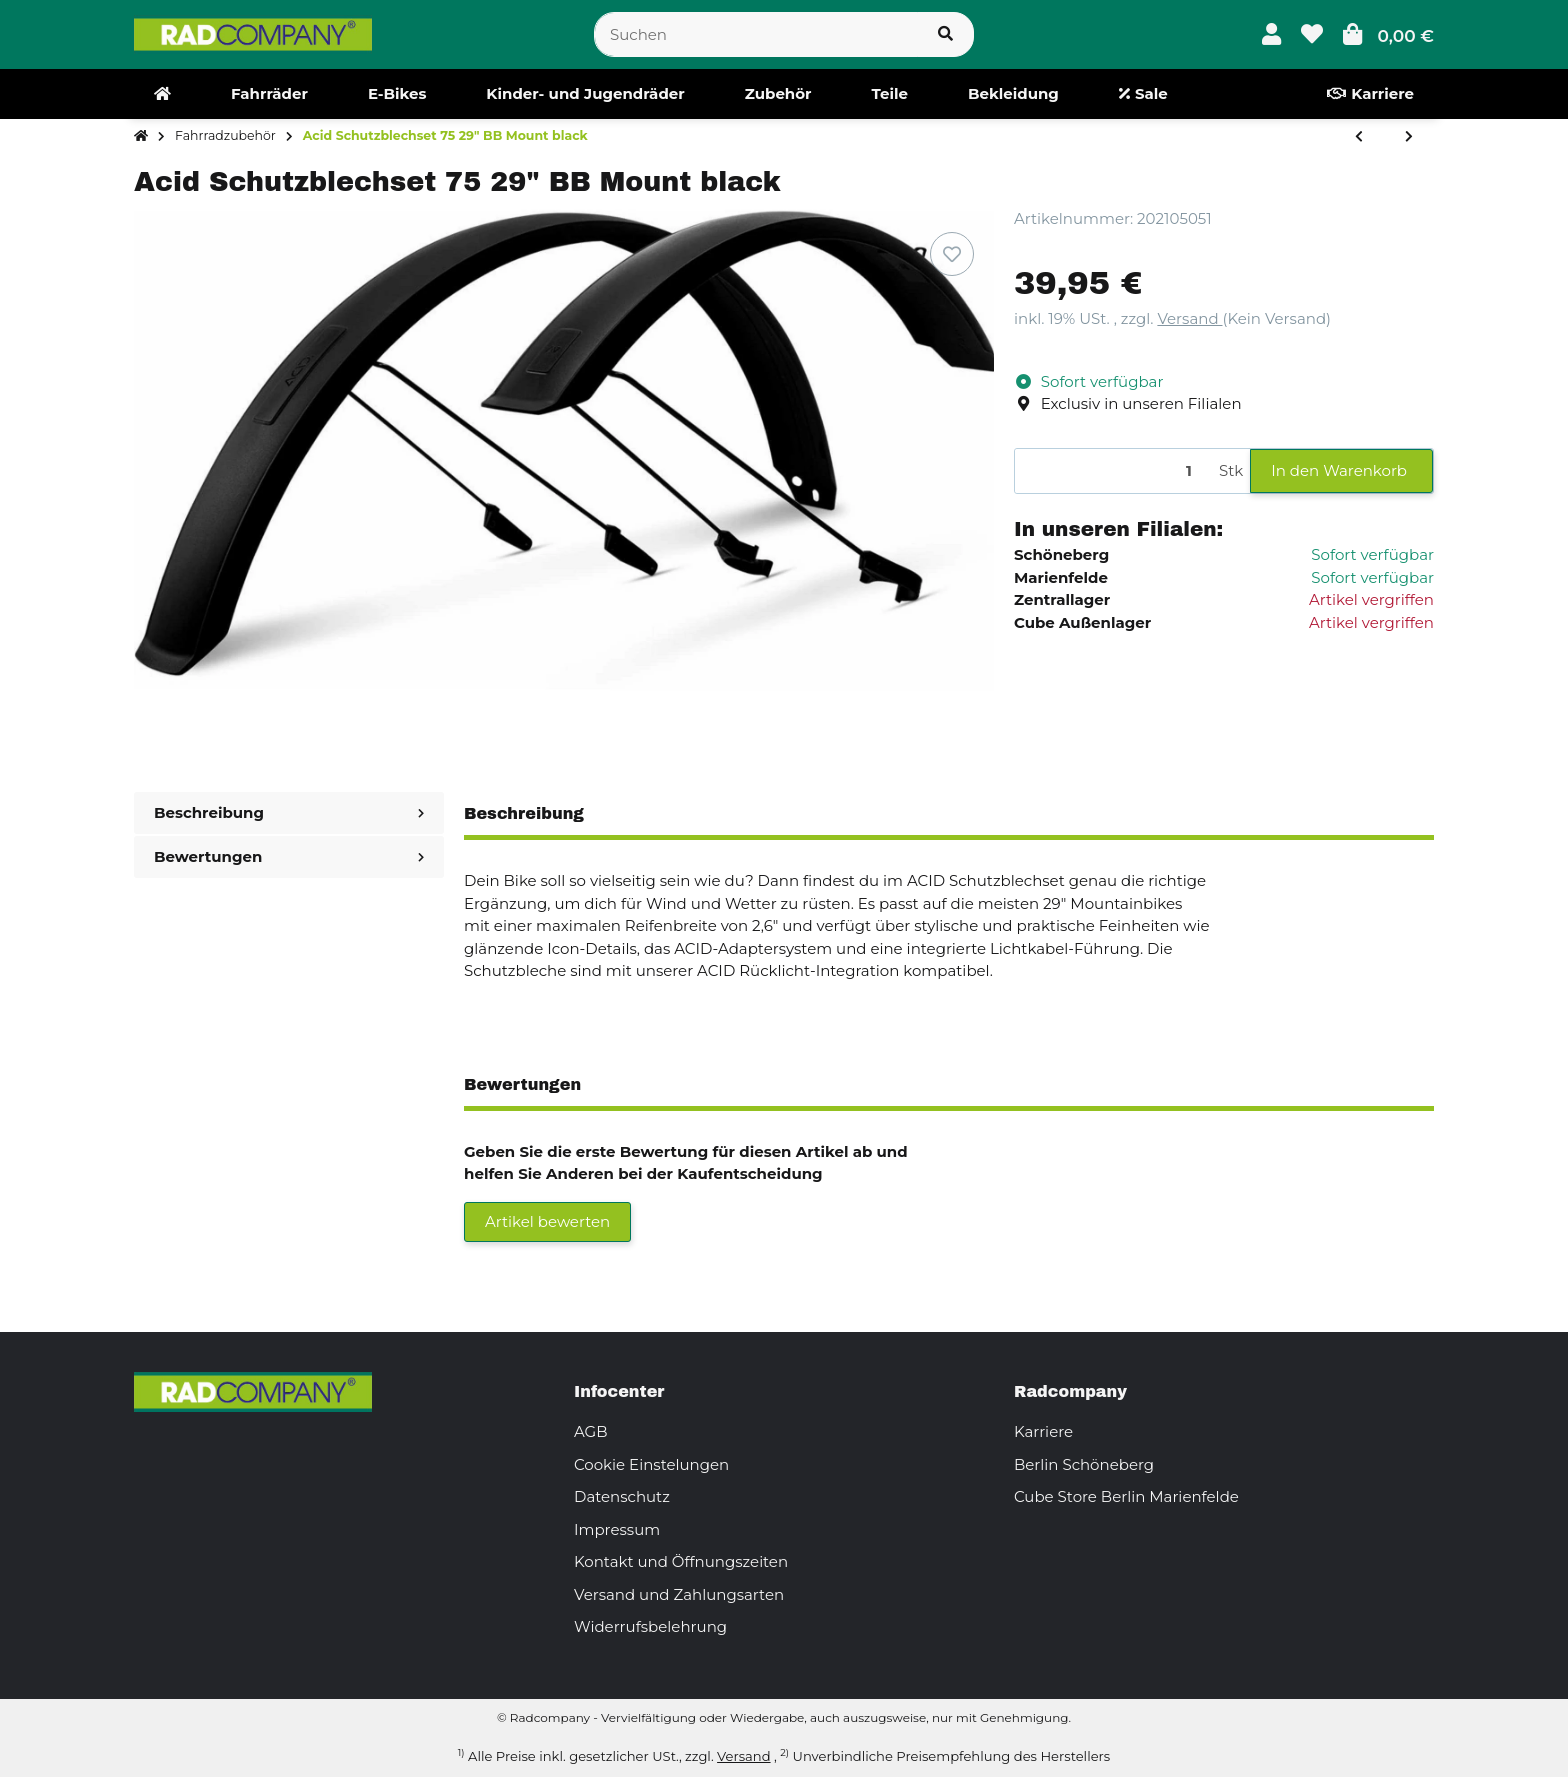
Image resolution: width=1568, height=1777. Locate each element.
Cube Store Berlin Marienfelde (1126, 1496)
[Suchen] (756, 34)
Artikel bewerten (547, 1221)
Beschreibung (289, 812)
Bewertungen (289, 856)
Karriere (1043, 1431)
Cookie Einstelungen (651, 1464)
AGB (591, 1431)
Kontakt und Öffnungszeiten (681, 1561)
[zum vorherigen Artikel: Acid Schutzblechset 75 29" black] (1359, 137)
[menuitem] (162, 94)
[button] (1271, 34)
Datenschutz (622, 1496)
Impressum (617, 1529)
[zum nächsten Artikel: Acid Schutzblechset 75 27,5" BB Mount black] (1409, 137)
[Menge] (1113, 471)
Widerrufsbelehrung (650, 1626)
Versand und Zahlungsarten (679, 1594)
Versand (1189, 318)
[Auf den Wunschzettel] (952, 254)
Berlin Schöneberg (1084, 1464)
